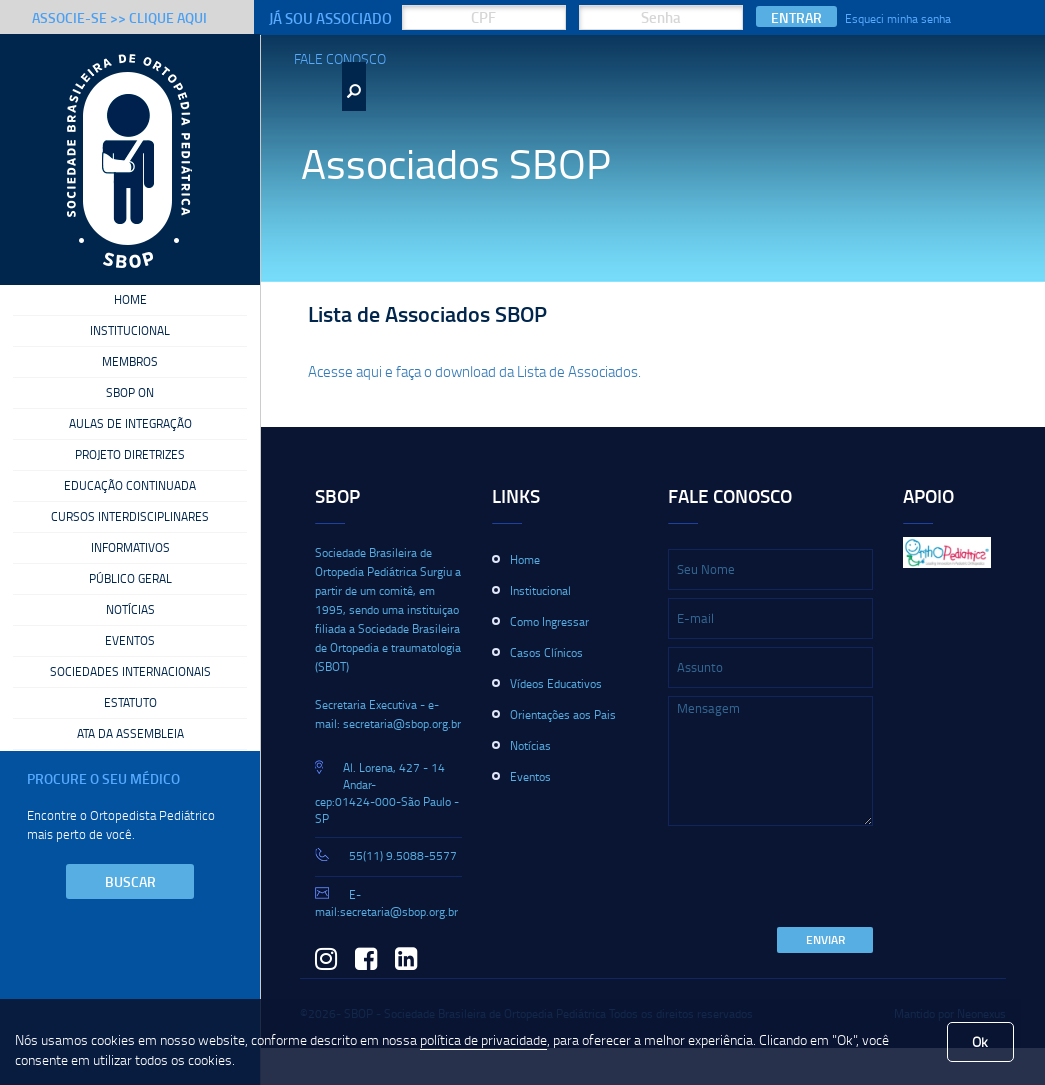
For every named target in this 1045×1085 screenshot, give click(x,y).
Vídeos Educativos (556, 683)
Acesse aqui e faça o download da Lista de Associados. (474, 371)
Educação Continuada (130, 486)
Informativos (130, 548)
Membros (130, 362)
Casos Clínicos (546, 652)
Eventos (130, 641)
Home (130, 300)
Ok (980, 1041)
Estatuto (130, 703)
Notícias (130, 610)
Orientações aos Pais (563, 714)
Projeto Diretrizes (130, 455)
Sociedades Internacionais (130, 672)
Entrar (796, 17)
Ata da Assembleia (130, 734)
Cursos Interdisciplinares (130, 517)
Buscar (130, 881)
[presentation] (820, 878)
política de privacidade (483, 1039)
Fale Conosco (340, 58)
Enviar (825, 939)
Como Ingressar (549, 621)
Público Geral (130, 579)
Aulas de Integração (130, 424)
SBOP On (130, 393)
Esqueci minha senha (898, 18)
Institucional (130, 331)
